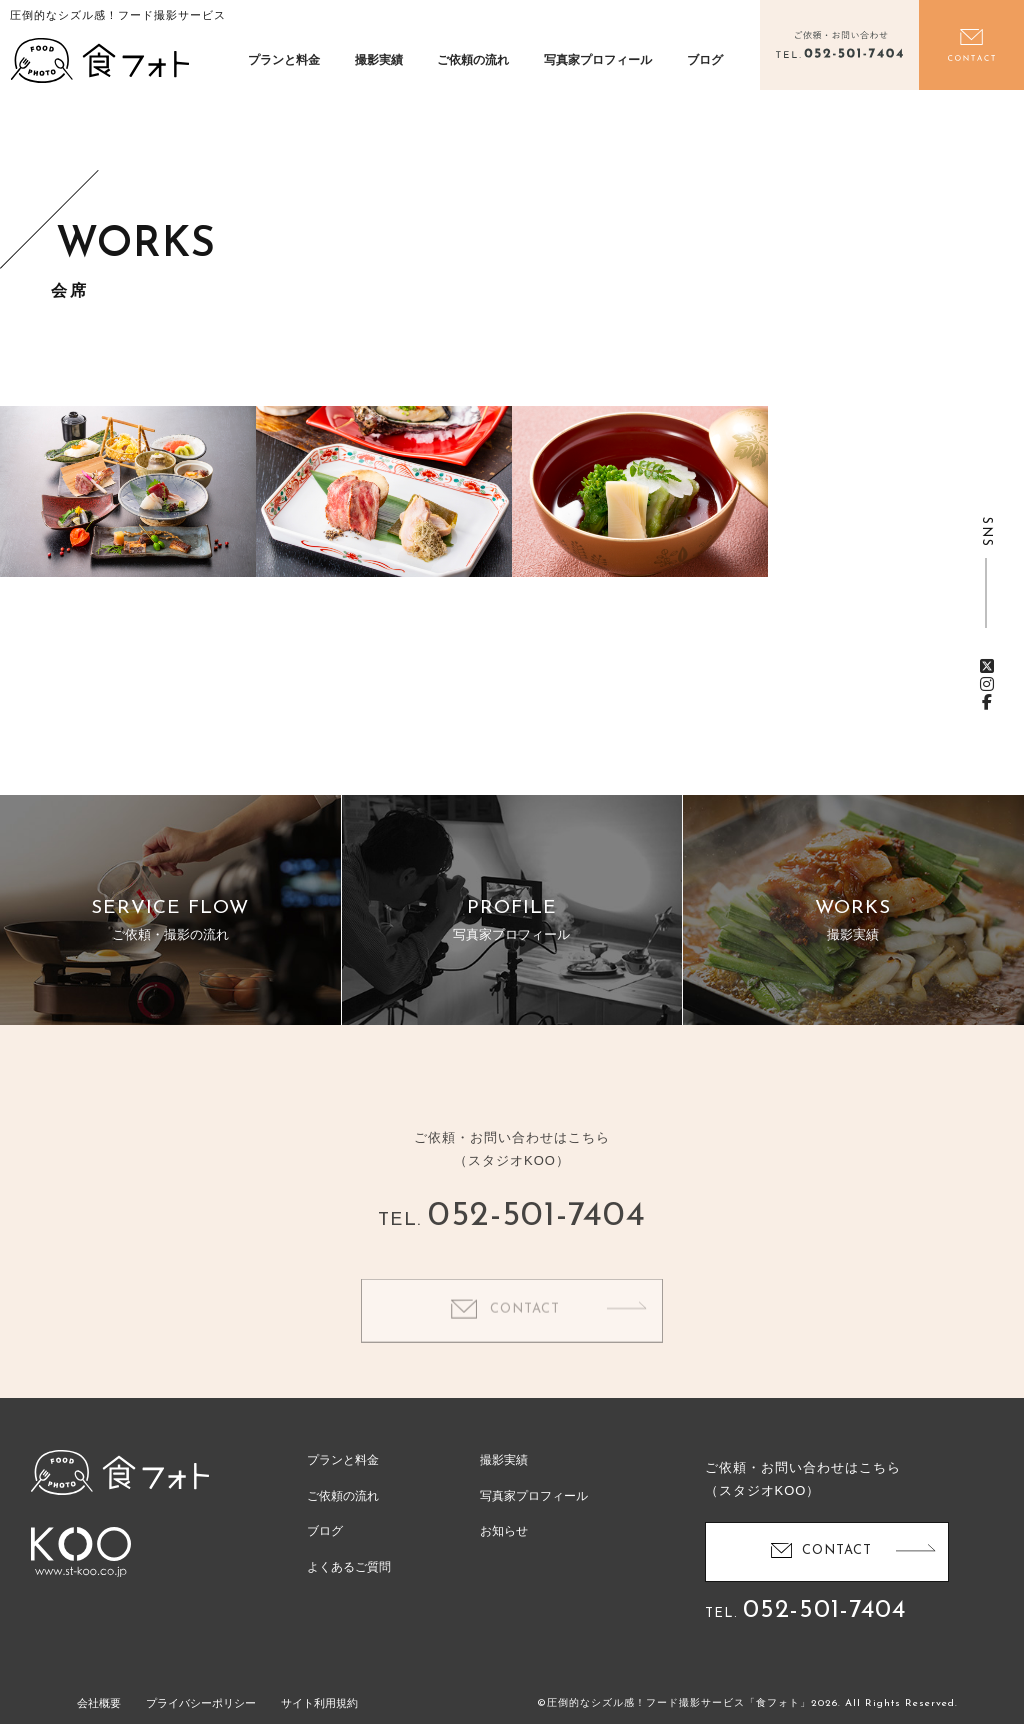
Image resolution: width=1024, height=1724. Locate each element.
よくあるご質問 (349, 1567)
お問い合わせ (971, 45)
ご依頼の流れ (473, 60)
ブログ (705, 60)
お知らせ (504, 1531)
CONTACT (525, 1331)
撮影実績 (379, 60)
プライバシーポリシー (201, 1703)
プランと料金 (284, 60)
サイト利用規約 (319, 1703)
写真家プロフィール (598, 60)
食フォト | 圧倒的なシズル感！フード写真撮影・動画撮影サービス (100, 60)
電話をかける (839, 45)
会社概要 (99, 1703)
